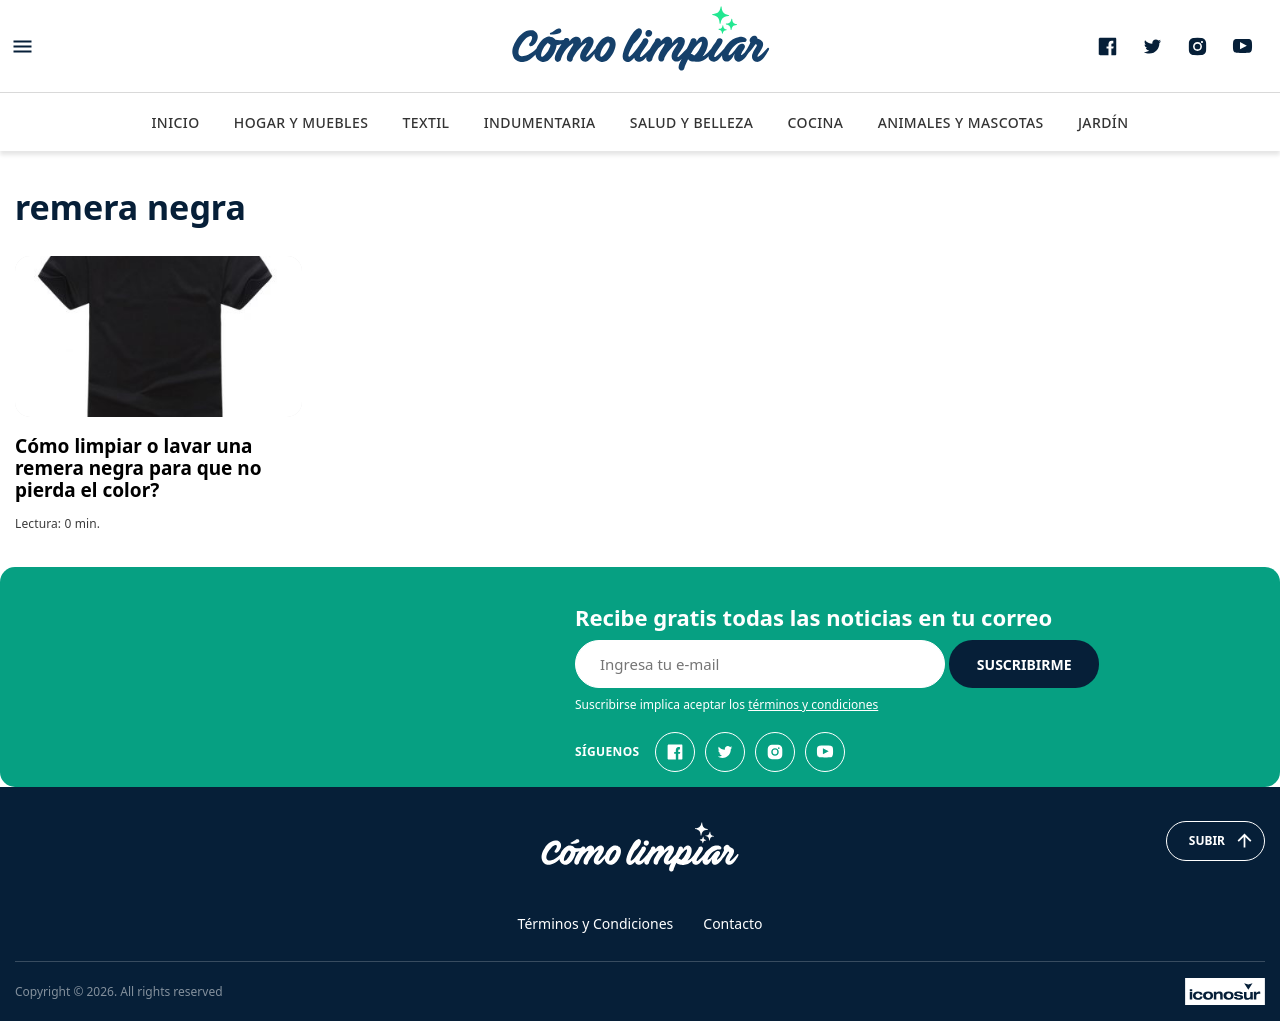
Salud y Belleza (691, 122)
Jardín (1103, 122)
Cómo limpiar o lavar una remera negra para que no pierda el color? (138, 468)
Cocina (815, 122)
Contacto (732, 923)
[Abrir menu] (22, 46)
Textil (425, 122)
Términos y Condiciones (596, 923)
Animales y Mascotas (961, 122)
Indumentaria (540, 122)
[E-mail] (760, 664)
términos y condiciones (813, 704)
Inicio (175, 122)
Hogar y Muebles (301, 122)
